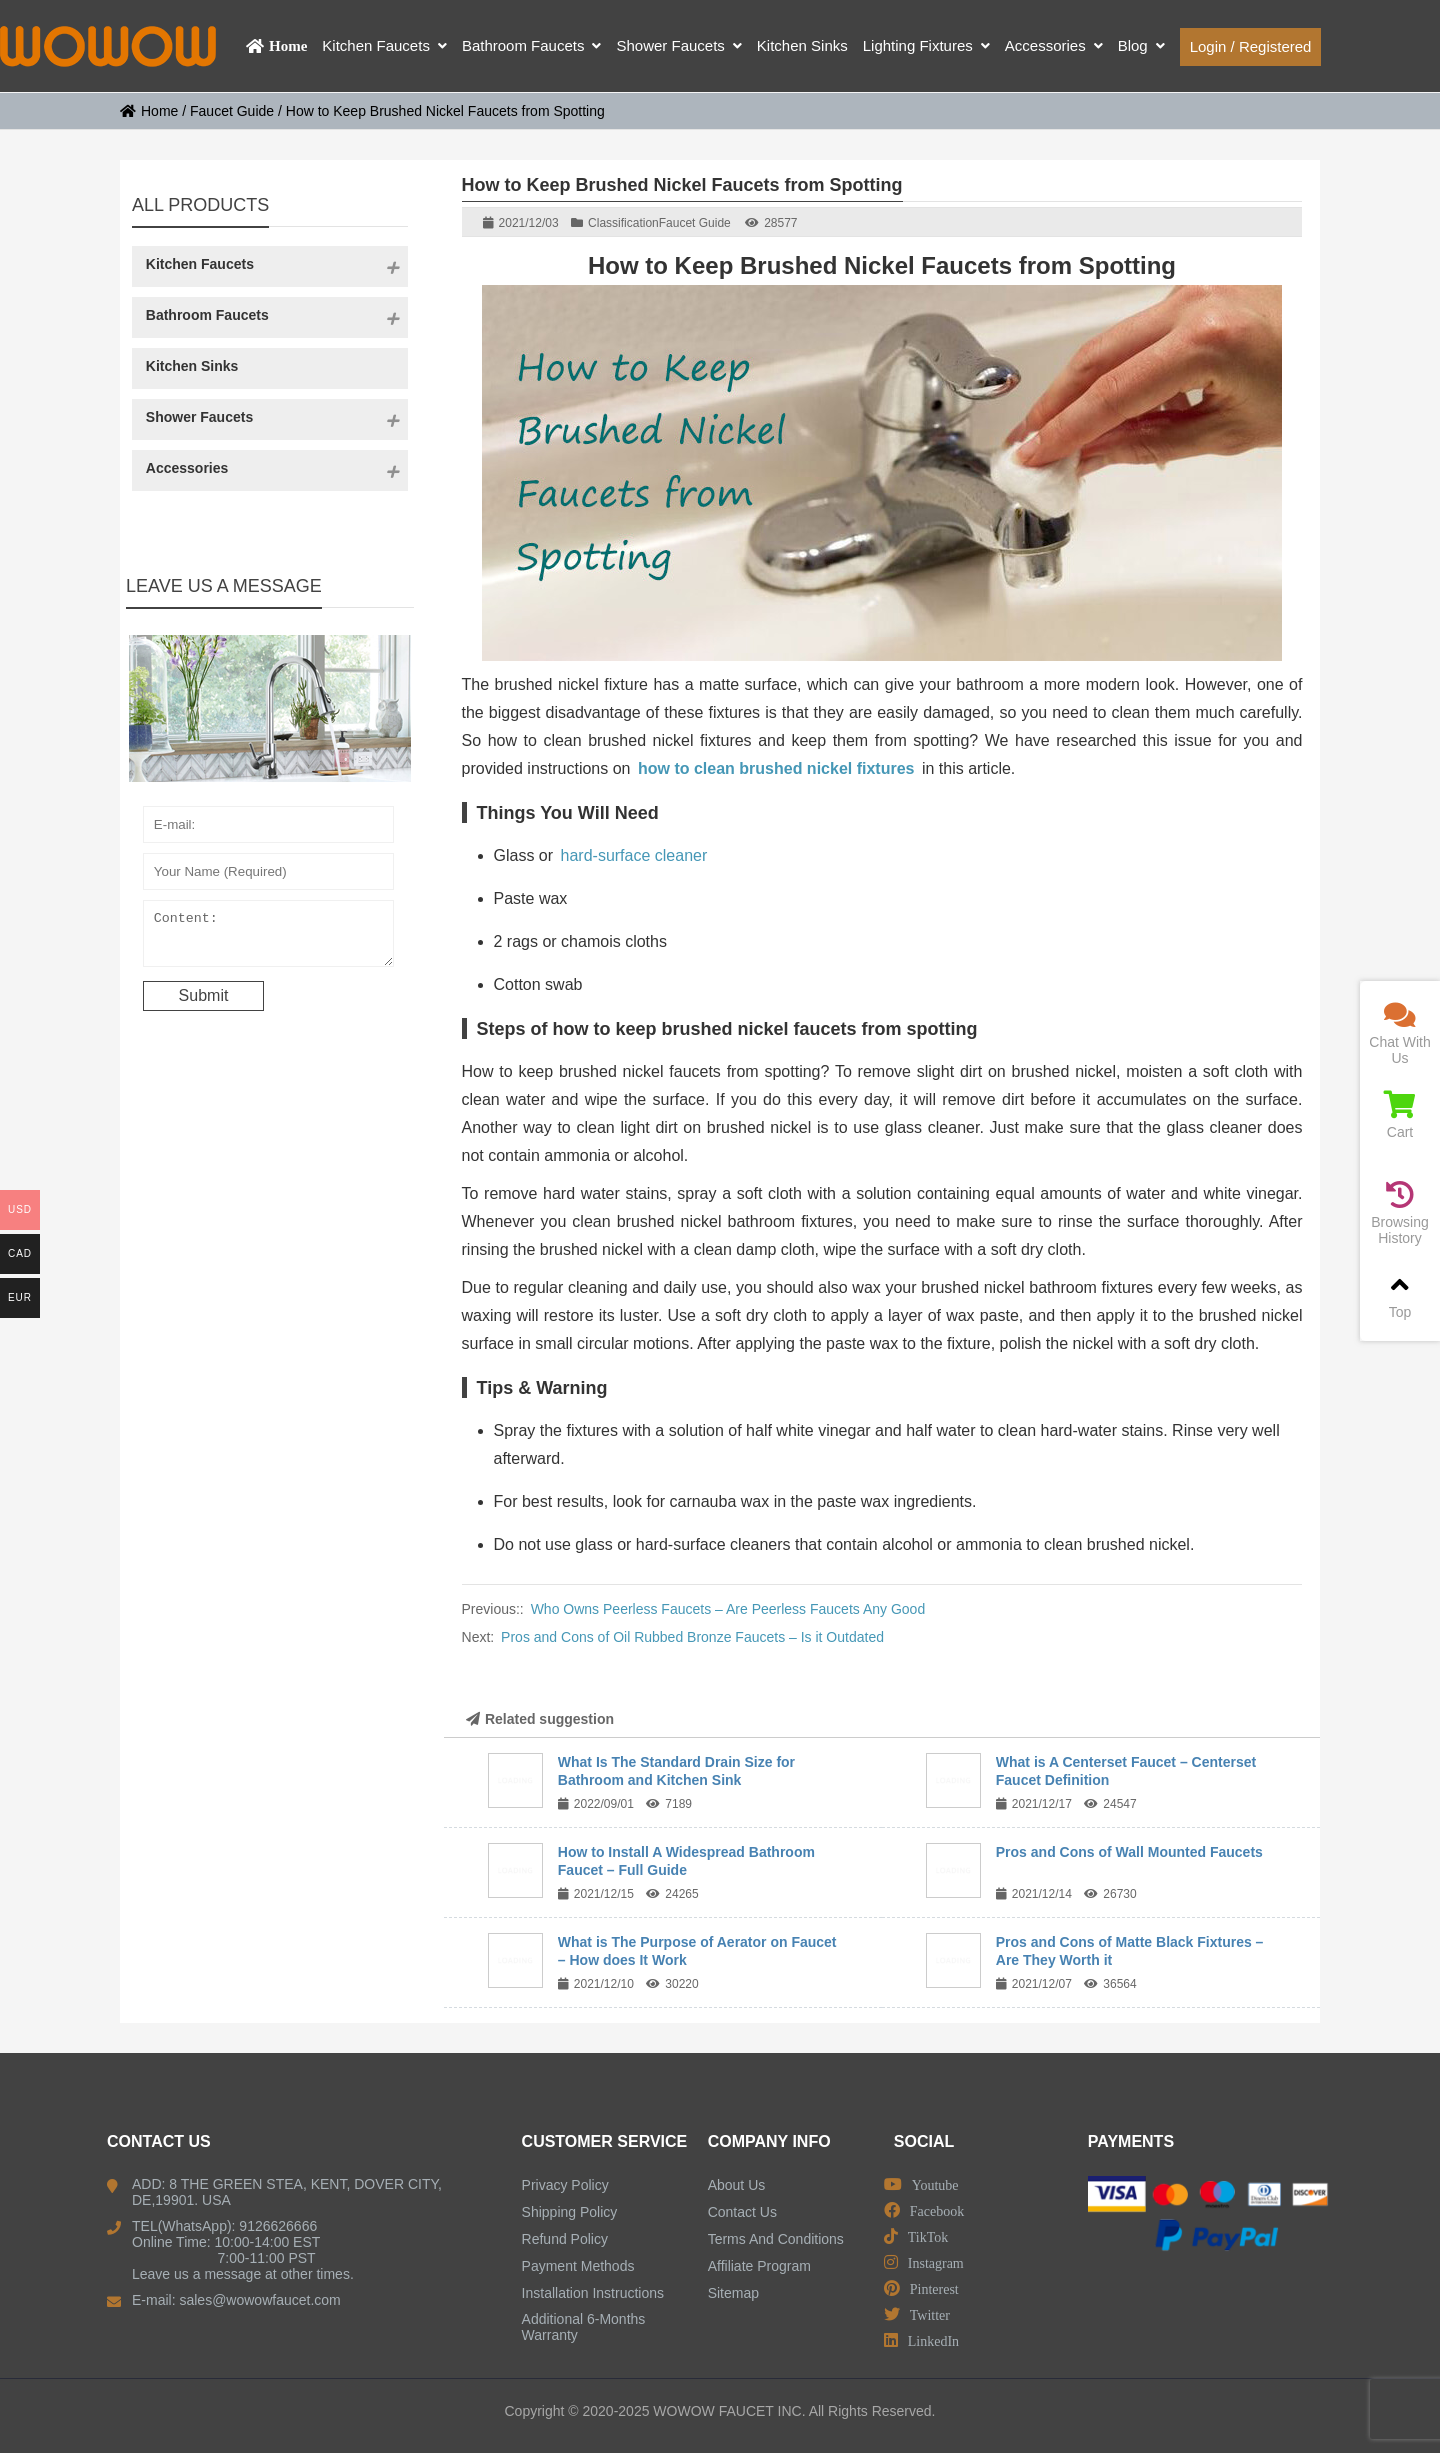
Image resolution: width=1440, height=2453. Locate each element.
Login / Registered (1251, 46)
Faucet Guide (232, 111)
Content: (269, 938)
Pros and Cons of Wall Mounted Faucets (1129, 1852)
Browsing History (1400, 1213)
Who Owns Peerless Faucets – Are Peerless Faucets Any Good (728, 1609)
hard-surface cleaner (634, 855)
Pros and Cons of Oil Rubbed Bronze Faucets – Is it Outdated (692, 1637)
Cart (1400, 1115)
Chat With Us (1400, 1033)
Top (1400, 1295)
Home (149, 111)
